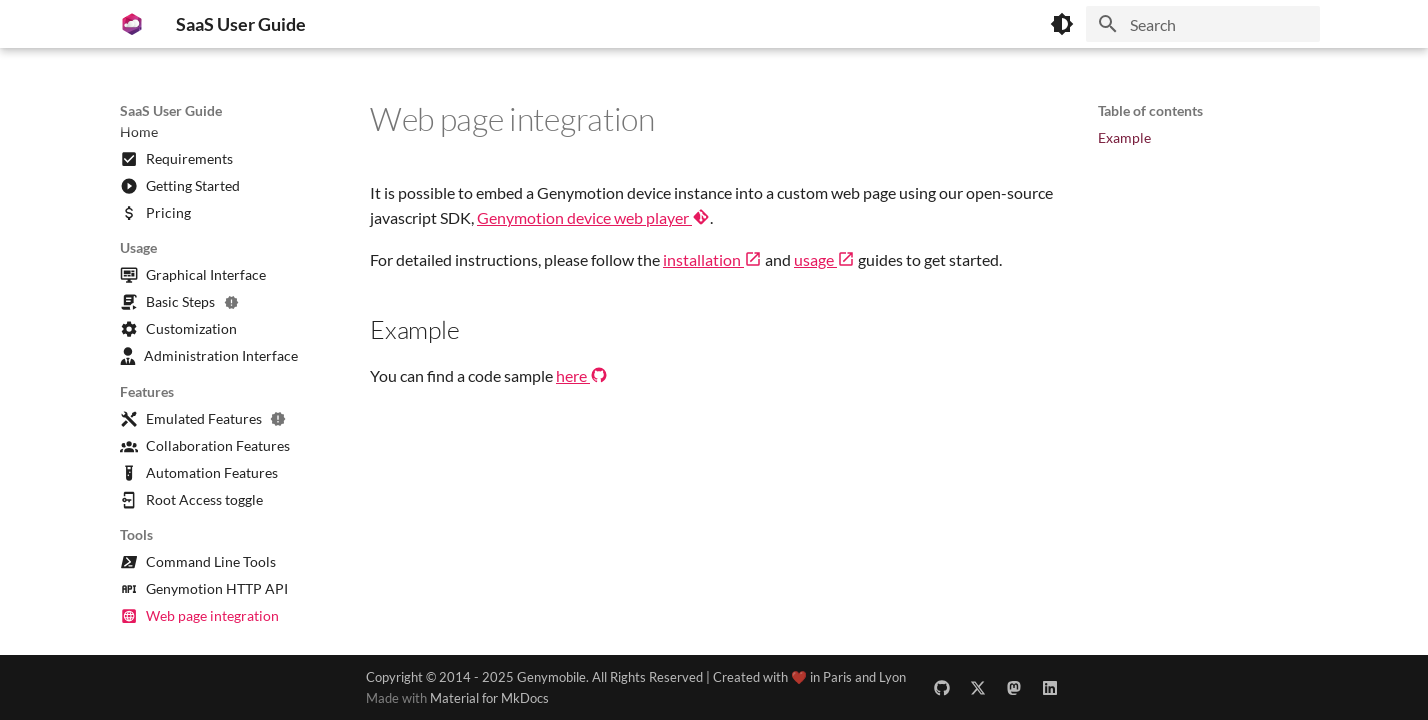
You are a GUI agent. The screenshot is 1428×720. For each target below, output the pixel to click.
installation (712, 259)
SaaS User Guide (171, 110)
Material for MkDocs (489, 698)
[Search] (1203, 24)
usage (824, 259)
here (582, 375)
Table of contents (1150, 110)
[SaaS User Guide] (132, 24)
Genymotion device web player (593, 217)
